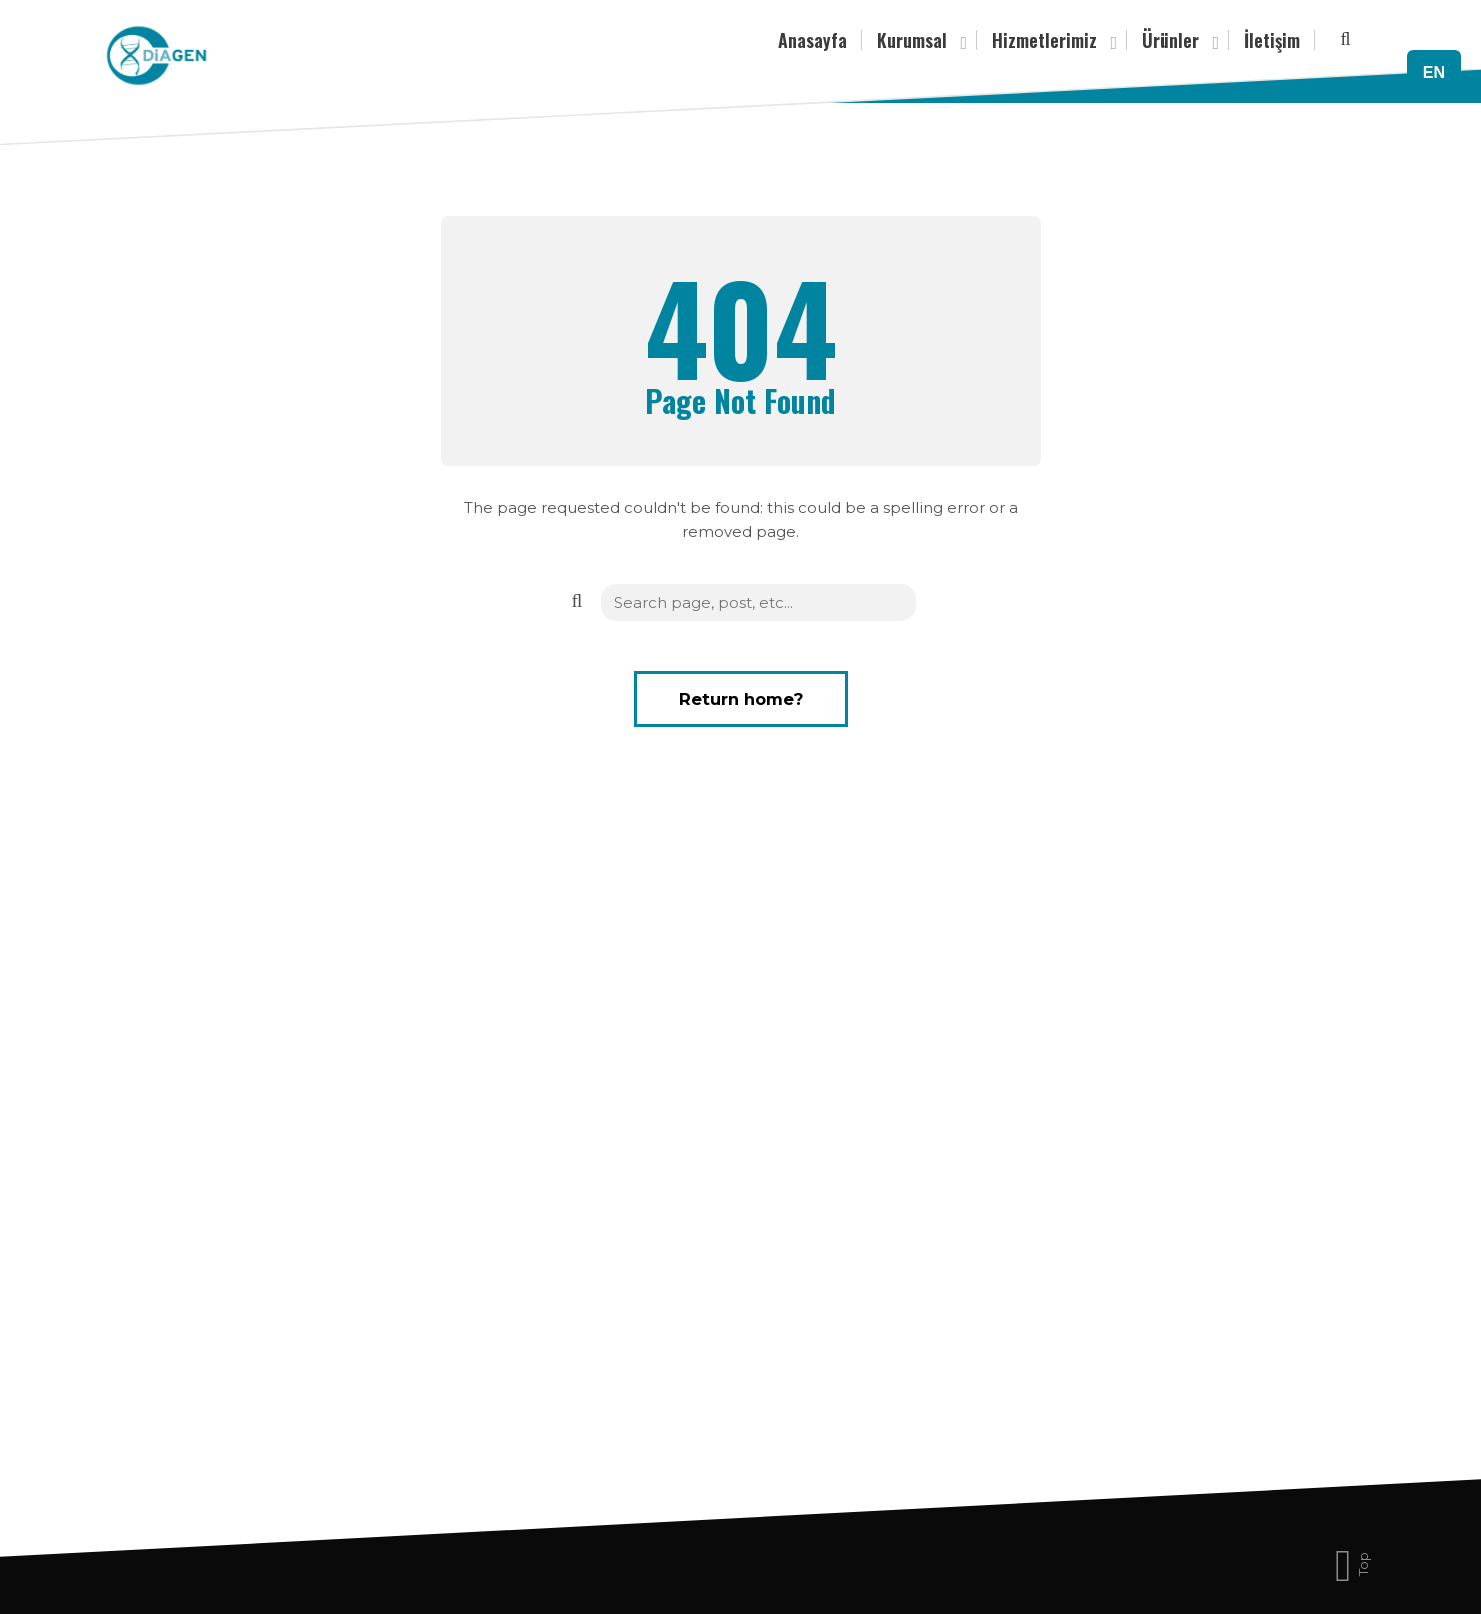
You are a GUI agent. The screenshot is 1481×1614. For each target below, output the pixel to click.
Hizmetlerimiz (1052, 41)
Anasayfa (812, 40)
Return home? (741, 699)
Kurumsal (919, 41)
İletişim (1272, 40)
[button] (576, 600)
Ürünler (1178, 41)
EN (1434, 72)
